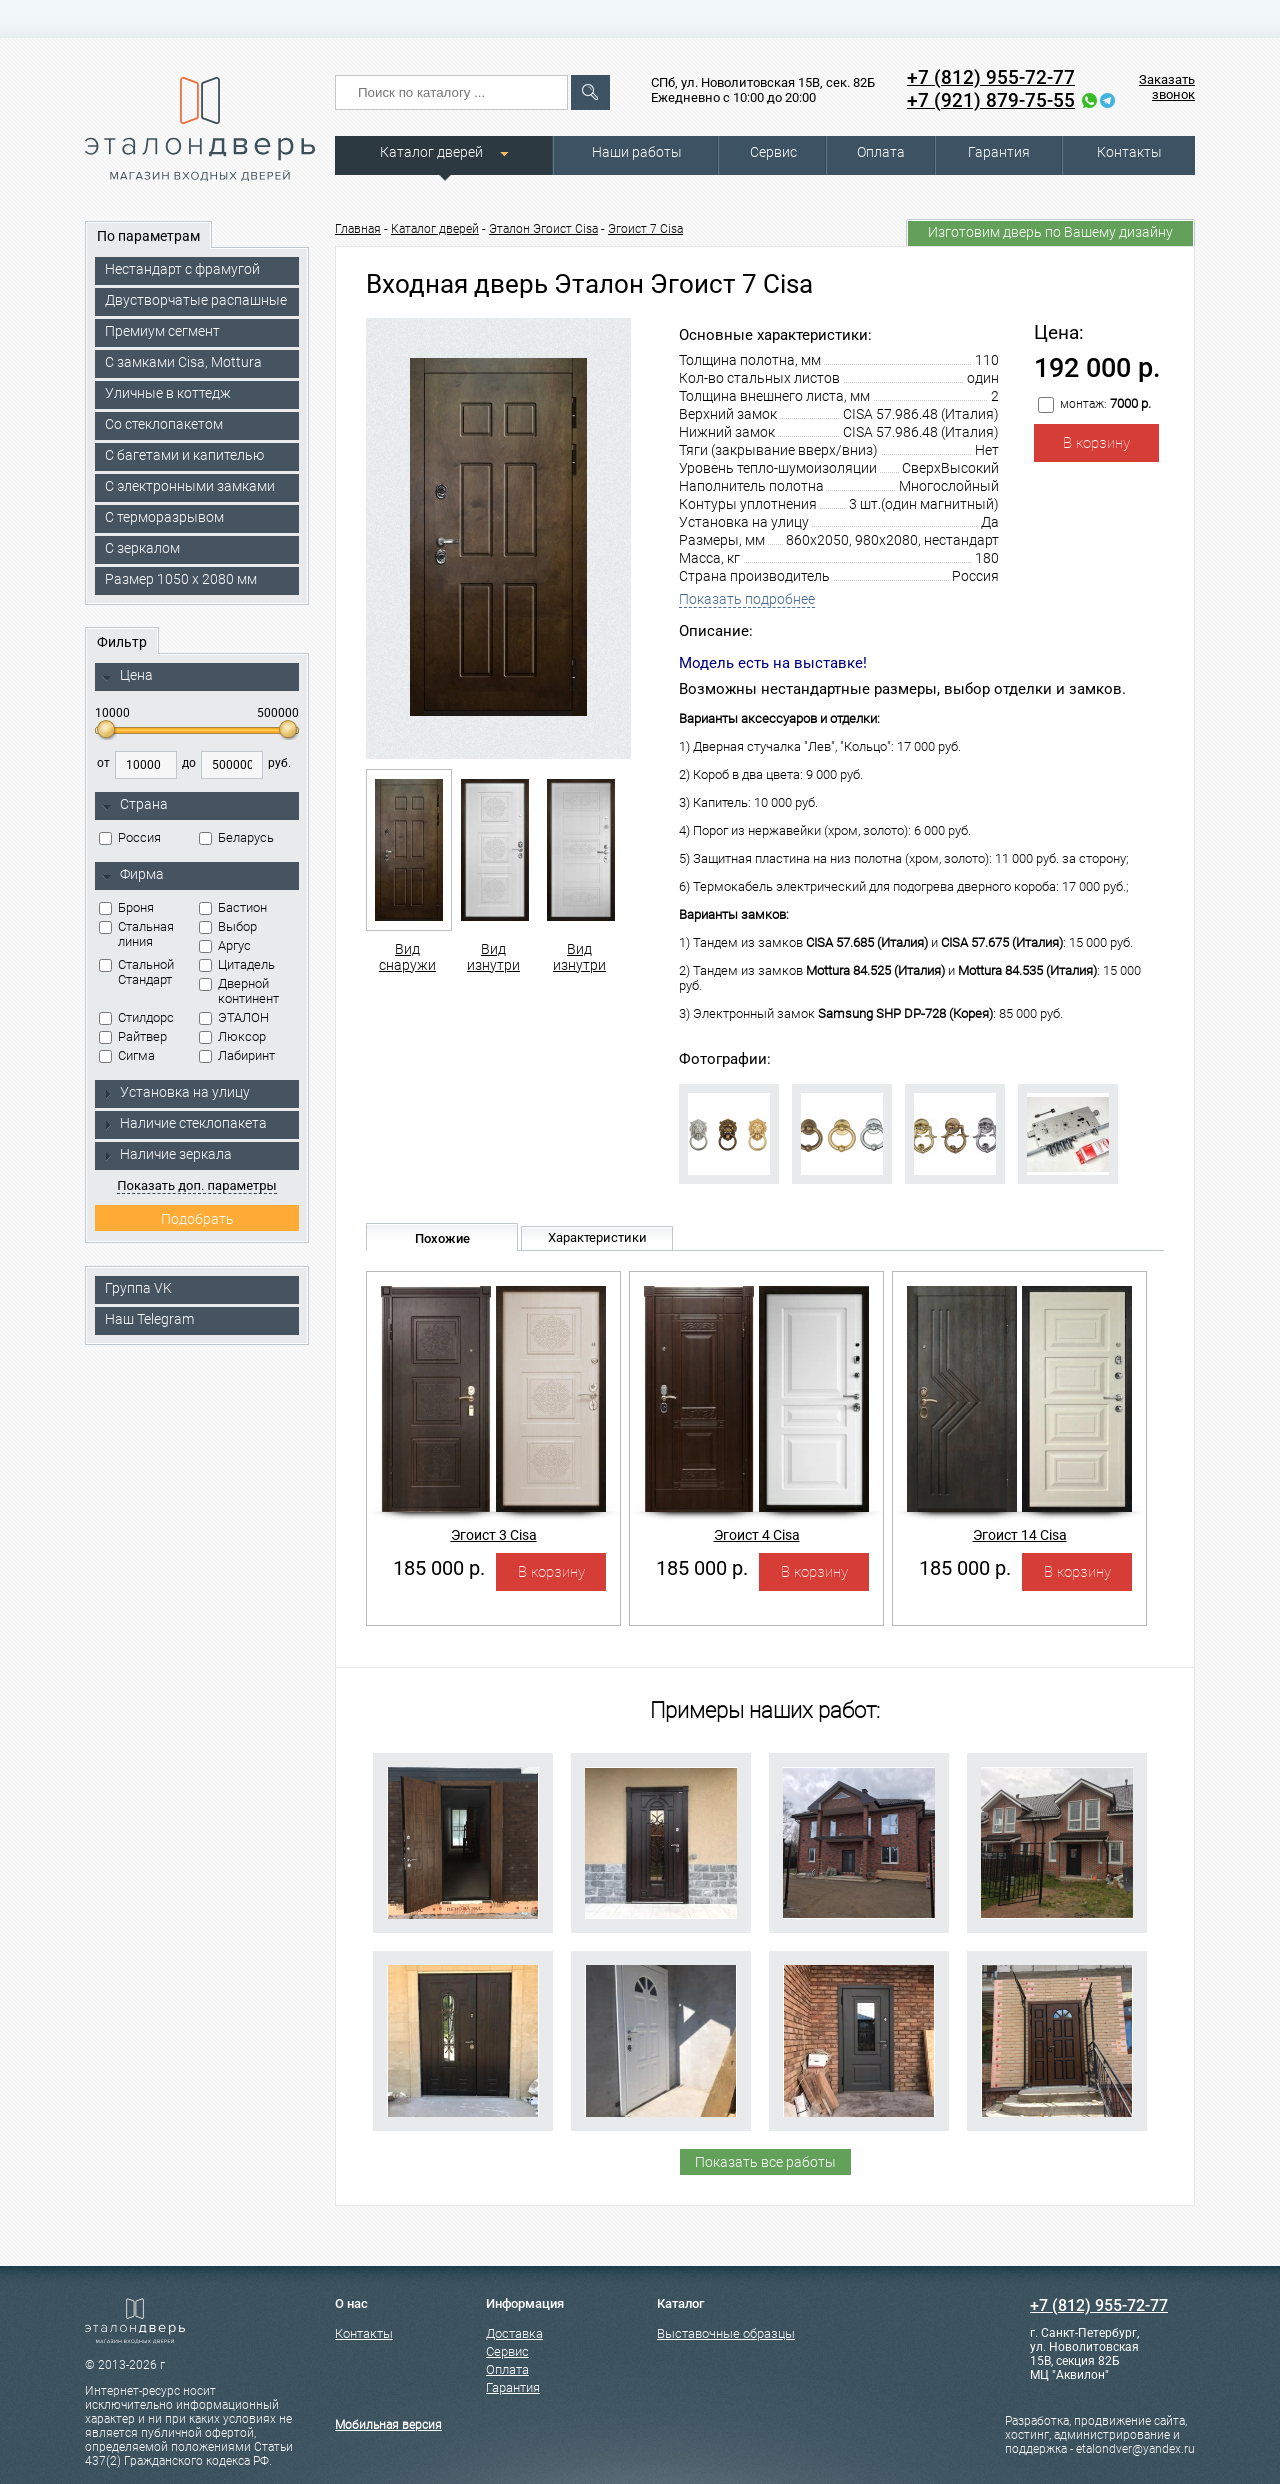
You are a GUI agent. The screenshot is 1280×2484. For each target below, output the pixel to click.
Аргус (225, 945)
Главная (358, 229)
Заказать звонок (1167, 87)
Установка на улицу (176, 1092)
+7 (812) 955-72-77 (991, 77)
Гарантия (999, 152)
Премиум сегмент (162, 331)
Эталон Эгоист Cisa (543, 229)
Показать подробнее (747, 599)
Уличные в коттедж (168, 393)
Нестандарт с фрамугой (182, 269)
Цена (127, 676)
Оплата (881, 152)
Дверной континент (239, 991)
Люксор (232, 1036)
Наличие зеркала (167, 1154)
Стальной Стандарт (136, 972)
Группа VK (138, 1288)
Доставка (514, 2333)
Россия (130, 837)
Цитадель (237, 964)
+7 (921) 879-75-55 (991, 100)
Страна (135, 805)
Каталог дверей (431, 152)
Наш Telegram (149, 1319)
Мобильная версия (388, 2425)
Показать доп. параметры (196, 1185)
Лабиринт (237, 1055)
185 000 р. (439, 1568)
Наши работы (637, 152)
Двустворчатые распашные (196, 300)
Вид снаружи (407, 871)
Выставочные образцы (726, 2333)
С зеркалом (142, 548)
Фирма (133, 875)
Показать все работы (765, 2162)
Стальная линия (136, 934)
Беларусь (236, 837)
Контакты (1129, 152)
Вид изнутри (493, 871)
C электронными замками (190, 486)
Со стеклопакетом (164, 424)
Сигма (127, 1055)
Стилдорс (136, 1017)
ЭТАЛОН (234, 1017)
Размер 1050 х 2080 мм (181, 579)
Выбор (228, 926)
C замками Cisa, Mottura (183, 362)
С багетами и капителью (184, 455)
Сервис (773, 152)
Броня (126, 907)
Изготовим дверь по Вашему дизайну (1050, 232)
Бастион (233, 907)
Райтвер (133, 1036)
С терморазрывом (164, 517)
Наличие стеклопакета (184, 1123)
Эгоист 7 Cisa (645, 229)
